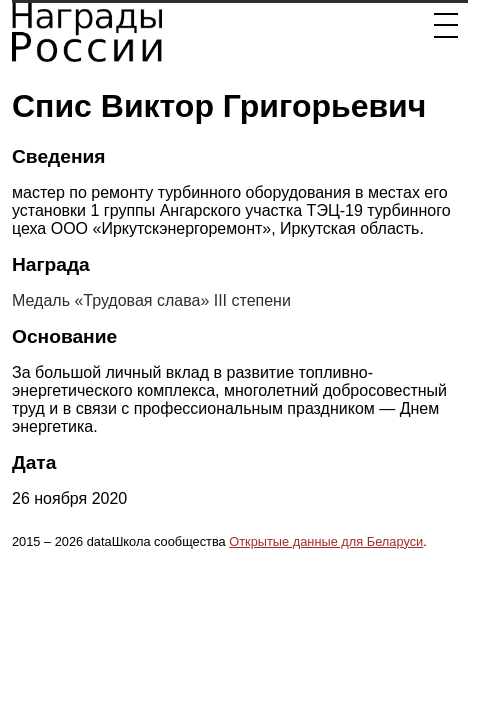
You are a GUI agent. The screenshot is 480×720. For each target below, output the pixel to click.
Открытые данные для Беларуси (326, 541)
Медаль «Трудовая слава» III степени (151, 300)
